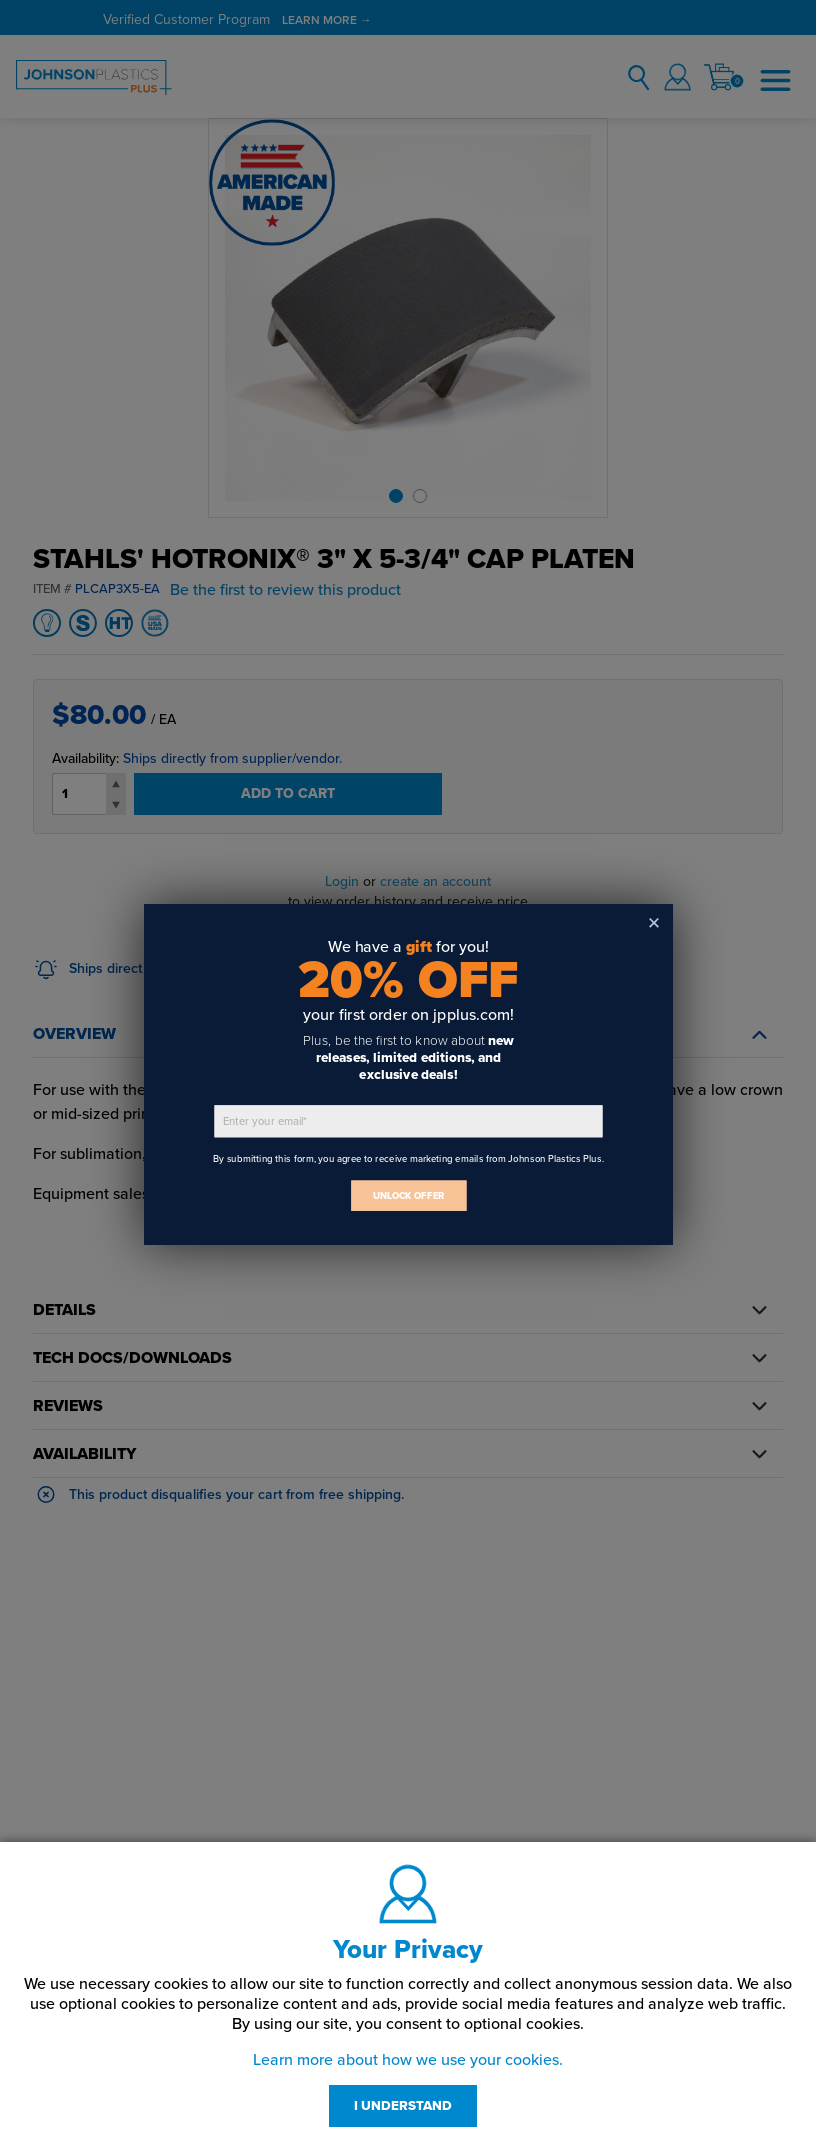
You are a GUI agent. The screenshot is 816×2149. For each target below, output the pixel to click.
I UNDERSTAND (403, 2106)
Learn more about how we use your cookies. (408, 2060)
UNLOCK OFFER (408, 1195)
